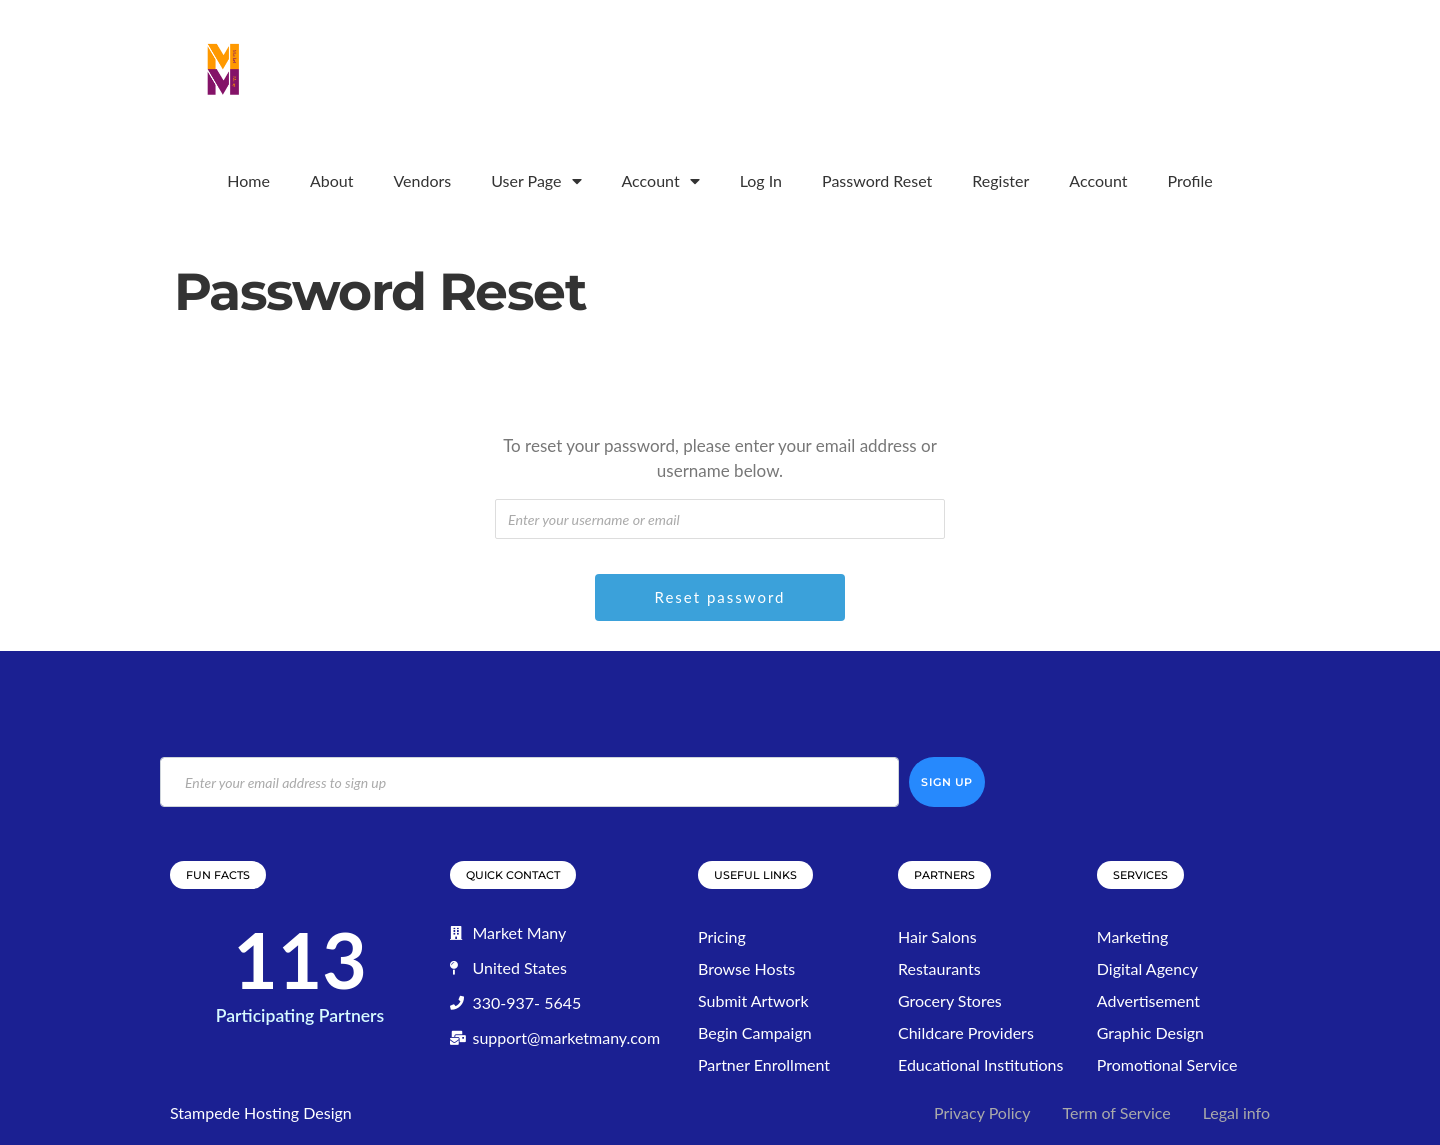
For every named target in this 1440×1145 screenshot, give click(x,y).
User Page (536, 181)
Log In (761, 180)
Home (248, 180)
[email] (529, 782)
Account (661, 181)
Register (1000, 180)
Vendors (422, 180)
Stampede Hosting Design (261, 1112)
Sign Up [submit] (947, 782)
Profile (1189, 180)
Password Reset (877, 180)
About (332, 180)
